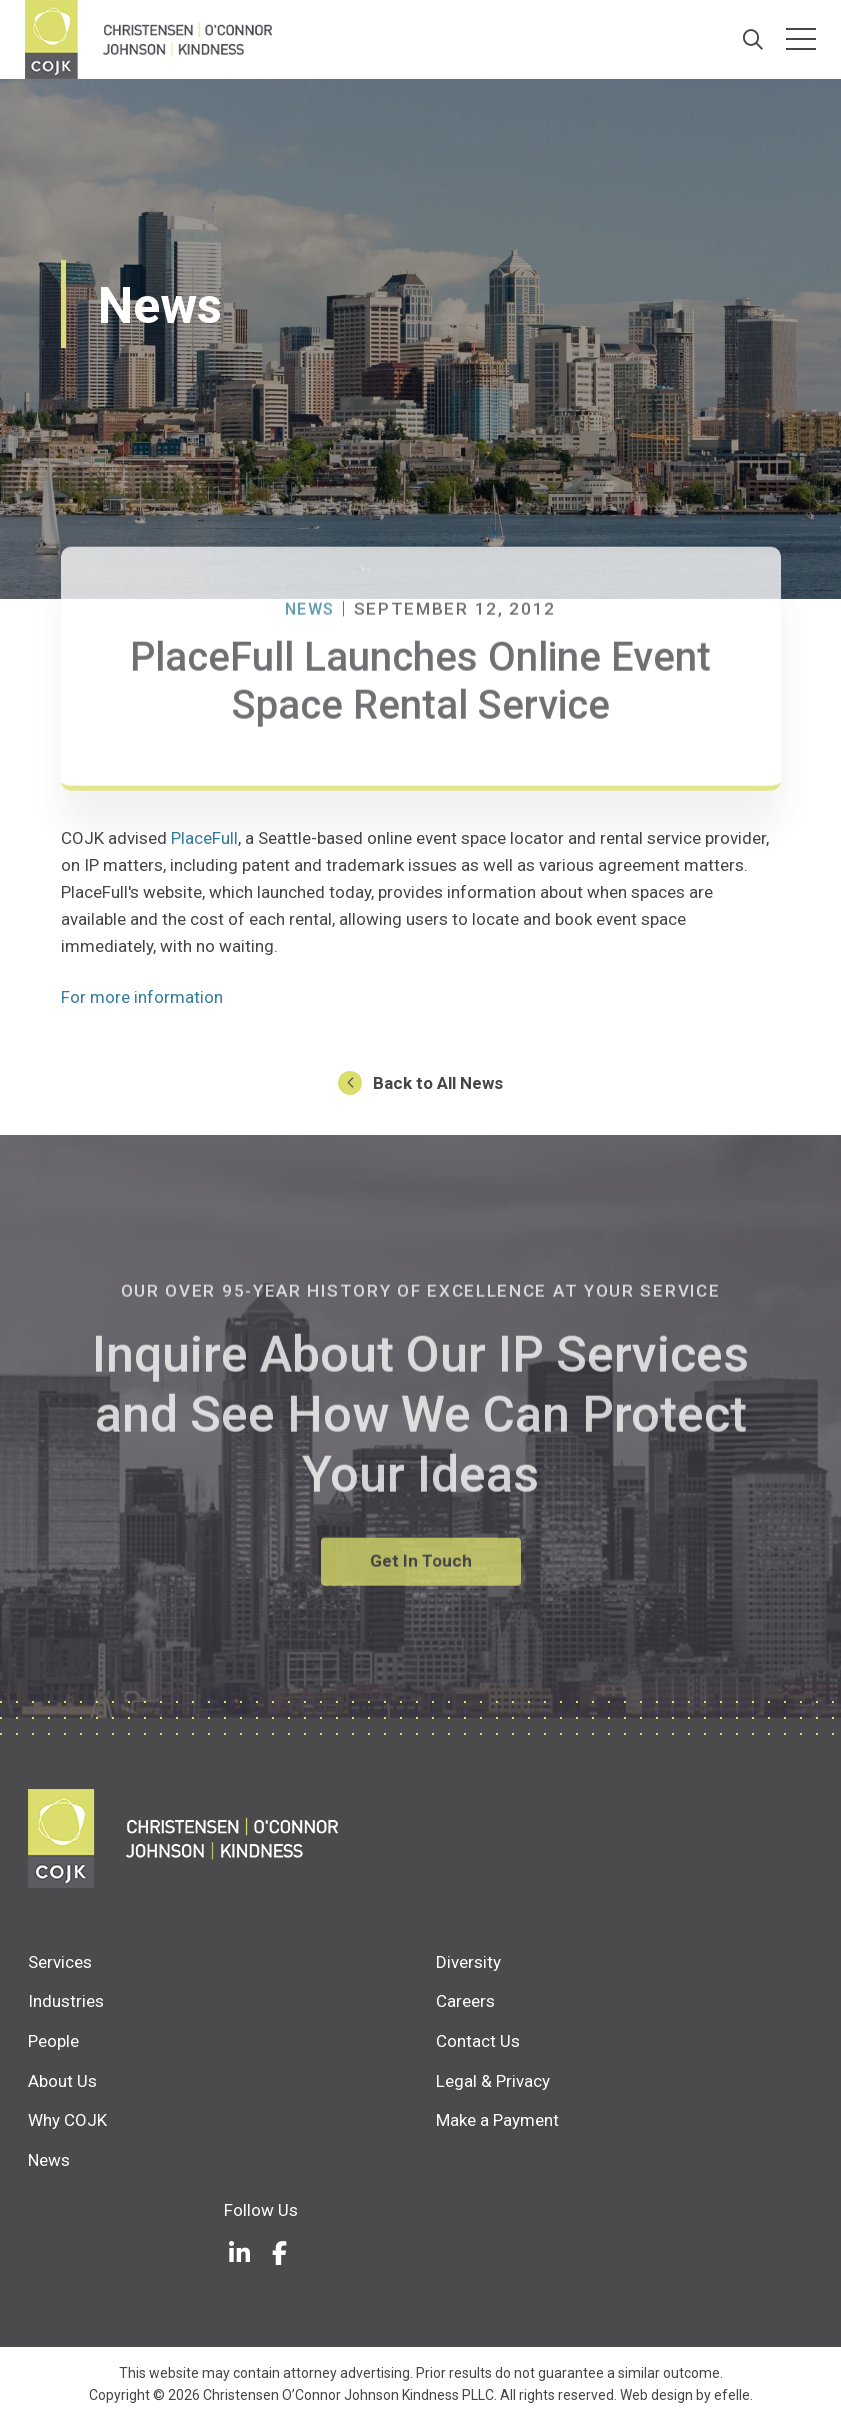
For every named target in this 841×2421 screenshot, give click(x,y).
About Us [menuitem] (62, 2080)
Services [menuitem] (60, 1961)
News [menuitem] (49, 2159)
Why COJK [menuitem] (67, 2120)
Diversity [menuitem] (468, 1961)
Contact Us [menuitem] (478, 2041)
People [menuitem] (53, 2041)
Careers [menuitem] (465, 2001)
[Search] (749, 40)
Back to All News (438, 1082)
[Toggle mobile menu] (801, 39)
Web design (656, 2395)
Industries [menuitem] (66, 2001)
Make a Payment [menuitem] (497, 2120)
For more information (142, 997)
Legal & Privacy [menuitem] (493, 2080)
